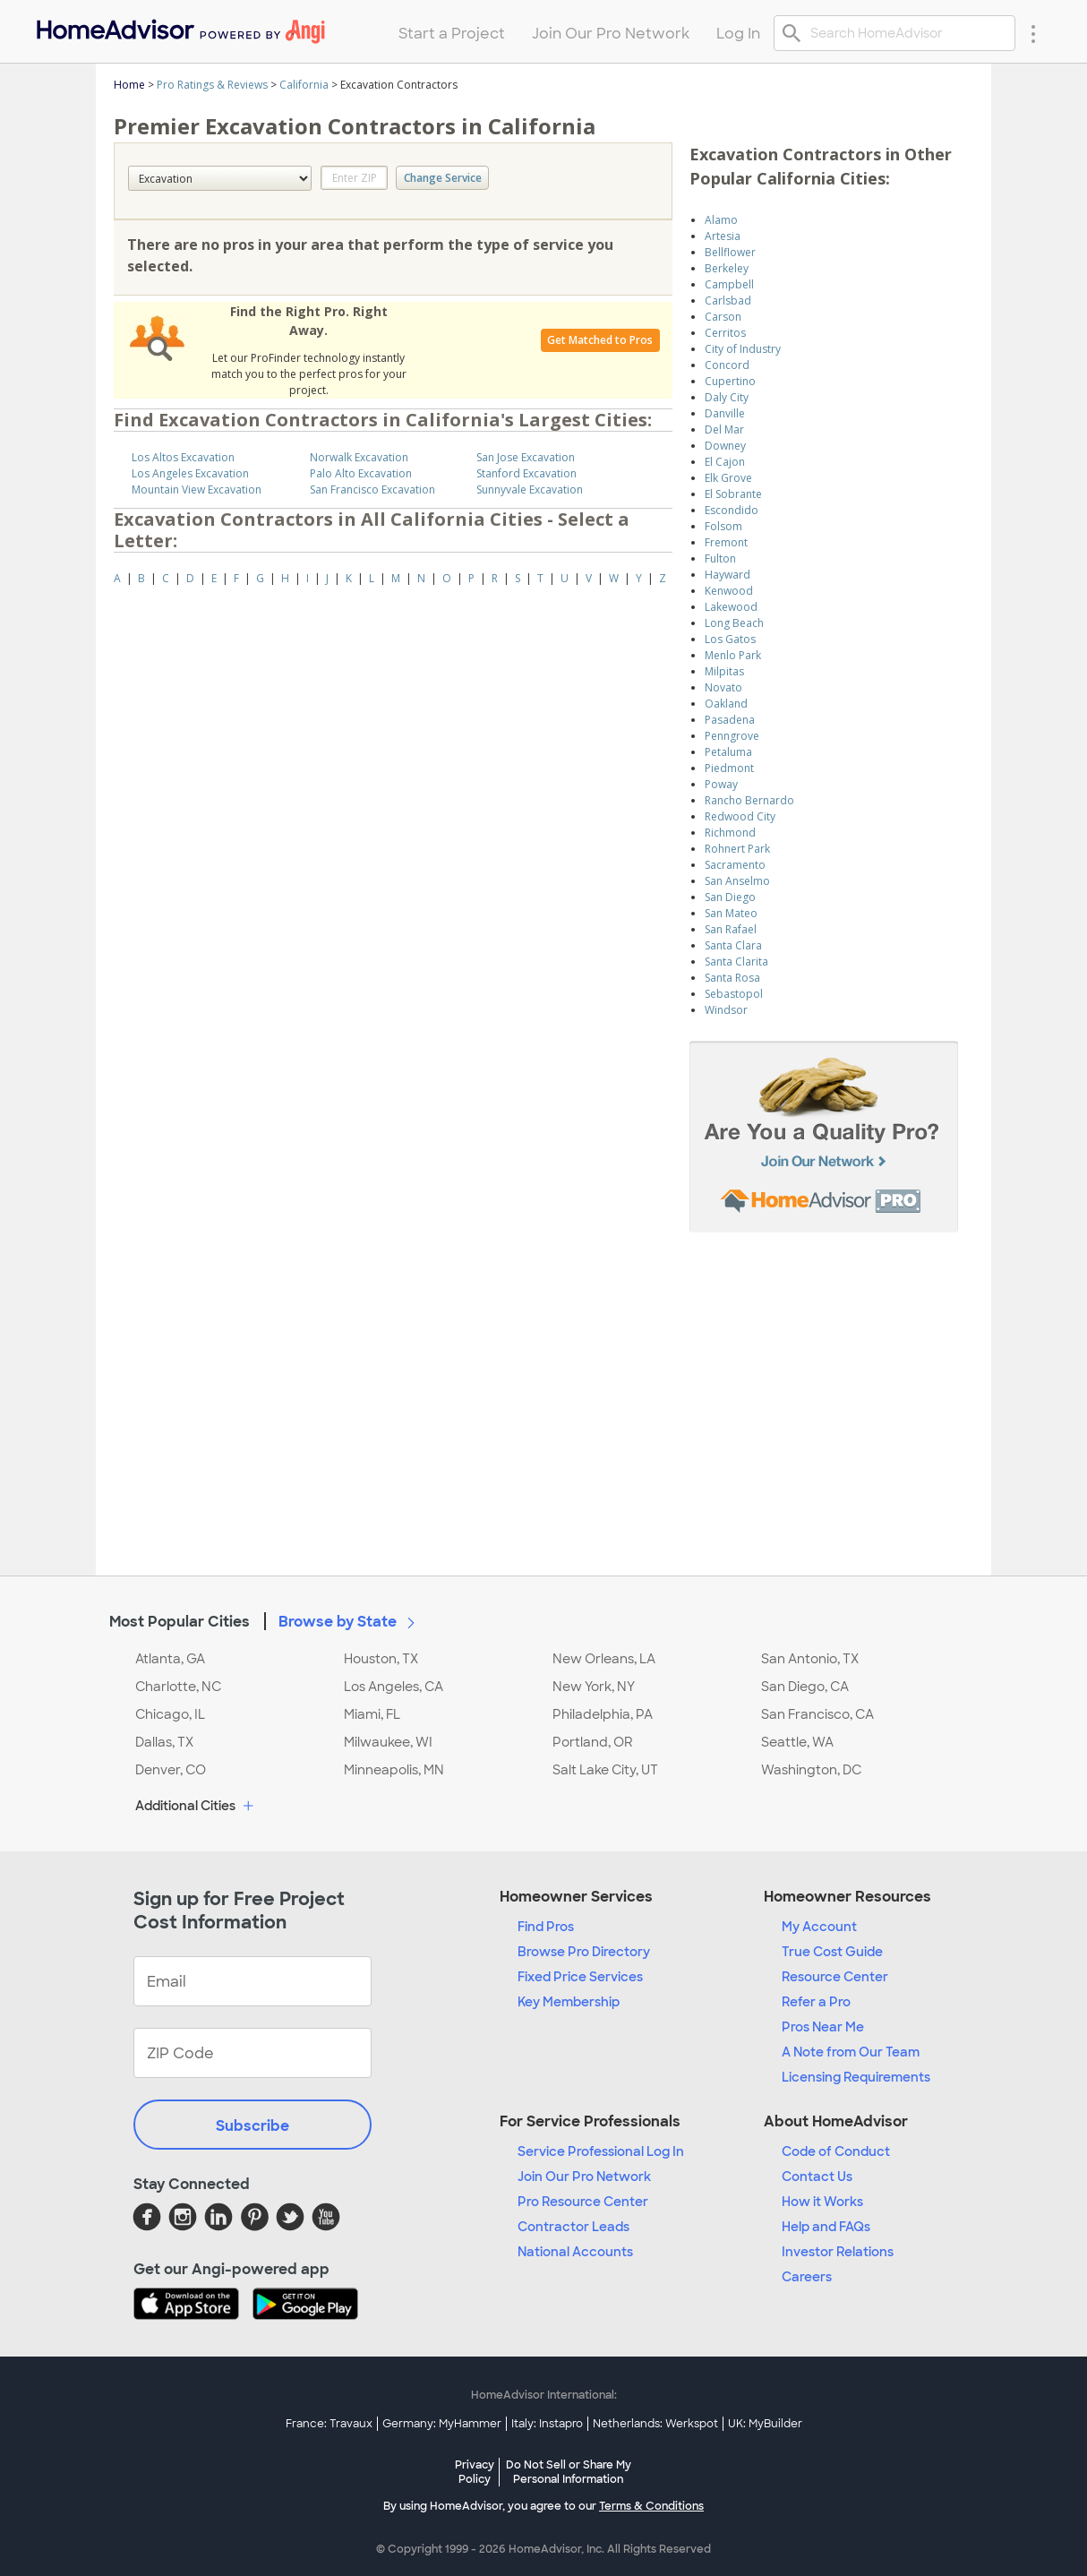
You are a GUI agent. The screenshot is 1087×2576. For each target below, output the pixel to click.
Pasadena (730, 719)
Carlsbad (728, 300)
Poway (721, 784)
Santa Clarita (736, 961)
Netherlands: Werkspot (655, 2424)
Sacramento (735, 864)
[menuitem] (179, 27)
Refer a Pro (816, 2002)
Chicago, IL (170, 1714)
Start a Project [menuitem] (451, 33)
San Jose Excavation (525, 457)
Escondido (731, 510)
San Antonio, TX (810, 1659)
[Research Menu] (1033, 33)
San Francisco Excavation (372, 489)
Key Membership (569, 2002)
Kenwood (729, 590)
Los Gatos (730, 639)
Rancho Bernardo (749, 800)
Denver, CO (170, 1770)
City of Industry (743, 348)
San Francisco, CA (817, 1714)
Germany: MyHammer (441, 2424)
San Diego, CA (805, 1687)
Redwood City (740, 816)
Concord (727, 365)
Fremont (726, 542)
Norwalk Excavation (359, 457)
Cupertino (730, 381)
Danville (725, 413)
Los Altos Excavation (183, 457)
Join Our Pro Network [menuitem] (610, 33)
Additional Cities (196, 1807)
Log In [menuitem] (738, 33)
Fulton (720, 558)
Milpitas (724, 671)
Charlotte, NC (178, 1687)
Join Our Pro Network (584, 2176)
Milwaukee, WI (388, 1742)
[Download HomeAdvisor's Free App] (192, 2305)
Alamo (721, 220)
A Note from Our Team (851, 2052)
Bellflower (730, 252)
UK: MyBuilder (765, 2424)
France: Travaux (329, 2424)
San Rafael (731, 929)
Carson (723, 316)
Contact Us (817, 2176)
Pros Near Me (823, 2027)
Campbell (729, 284)
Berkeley (727, 268)
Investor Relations (838, 2252)
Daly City (727, 397)
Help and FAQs (826, 2227)
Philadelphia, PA (602, 1714)
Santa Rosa (732, 977)
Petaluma (728, 752)
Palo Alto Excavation (361, 473)
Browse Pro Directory (584, 1952)
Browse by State (350, 1621)
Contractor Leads (573, 2227)
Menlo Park (733, 655)
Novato (723, 687)
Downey (725, 445)
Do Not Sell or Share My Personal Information (568, 2472)
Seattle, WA (797, 1742)
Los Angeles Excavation (190, 473)
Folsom (723, 526)
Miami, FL (372, 1714)
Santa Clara (733, 945)
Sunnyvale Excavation (529, 489)
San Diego (730, 897)
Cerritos (725, 332)
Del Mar (724, 429)
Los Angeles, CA (393, 1687)
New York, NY (593, 1687)
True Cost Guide (832, 1952)
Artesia (722, 236)
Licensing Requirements (856, 2077)
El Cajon (725, 461)
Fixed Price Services (580, 1977)
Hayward (727, 574)
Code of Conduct (836, 2151)
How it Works (822, 2202)
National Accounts (575, 2252)
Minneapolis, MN (394, 1770)
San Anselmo (737, 881)
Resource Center (835, 1977)
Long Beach (734, 623)
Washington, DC (811, 1770)
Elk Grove (728, 477)
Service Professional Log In (601, 2151)
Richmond (730, 832)
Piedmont (729, 768)
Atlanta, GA (170, 1659)
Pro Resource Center (583, 2202)
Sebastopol (734, 993)
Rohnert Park (737, 848)
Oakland (726, 703)
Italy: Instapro (547, 2424)
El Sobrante (733, 494)
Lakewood (731, 606)
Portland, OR (592, 1742)
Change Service (443, 177)
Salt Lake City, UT (605, 1770)
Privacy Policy (474, 2472)
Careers (807, 2277)
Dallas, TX (164, 1742)
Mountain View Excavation (196, 489)
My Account (819, 1927)
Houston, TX (381, 1659)
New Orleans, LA (603, 1659)
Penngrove (732, 735)
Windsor (726, 1010)
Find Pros (546, 1927)
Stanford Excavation (526, 473)
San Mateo (731, 913)
